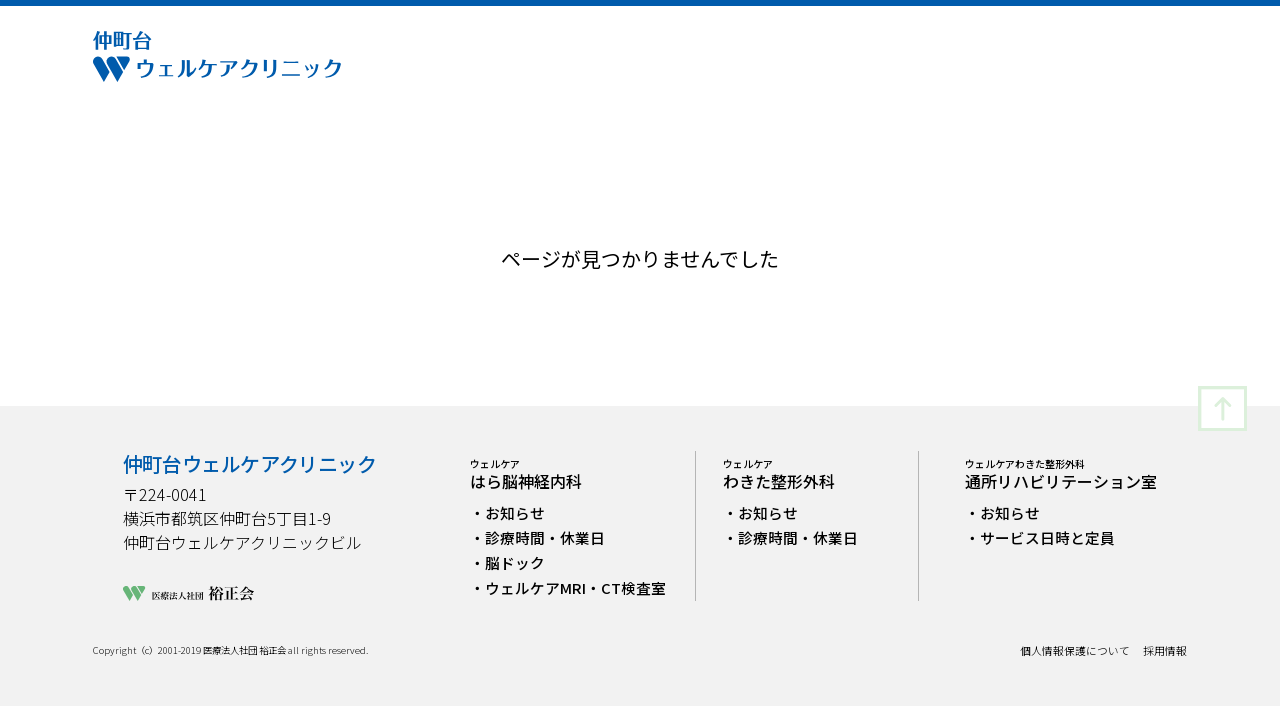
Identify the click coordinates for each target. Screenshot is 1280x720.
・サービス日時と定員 (1040, 537)
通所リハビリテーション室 (1061, 474)
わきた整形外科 (779, 474)
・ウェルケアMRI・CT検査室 (568, 587)
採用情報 (1165, 651)
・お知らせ (507, 512)
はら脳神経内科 (526, 474)
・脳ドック (507, 562)
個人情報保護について (1075, 651)
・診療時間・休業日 (537, 537)
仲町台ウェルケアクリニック (250, 464)
